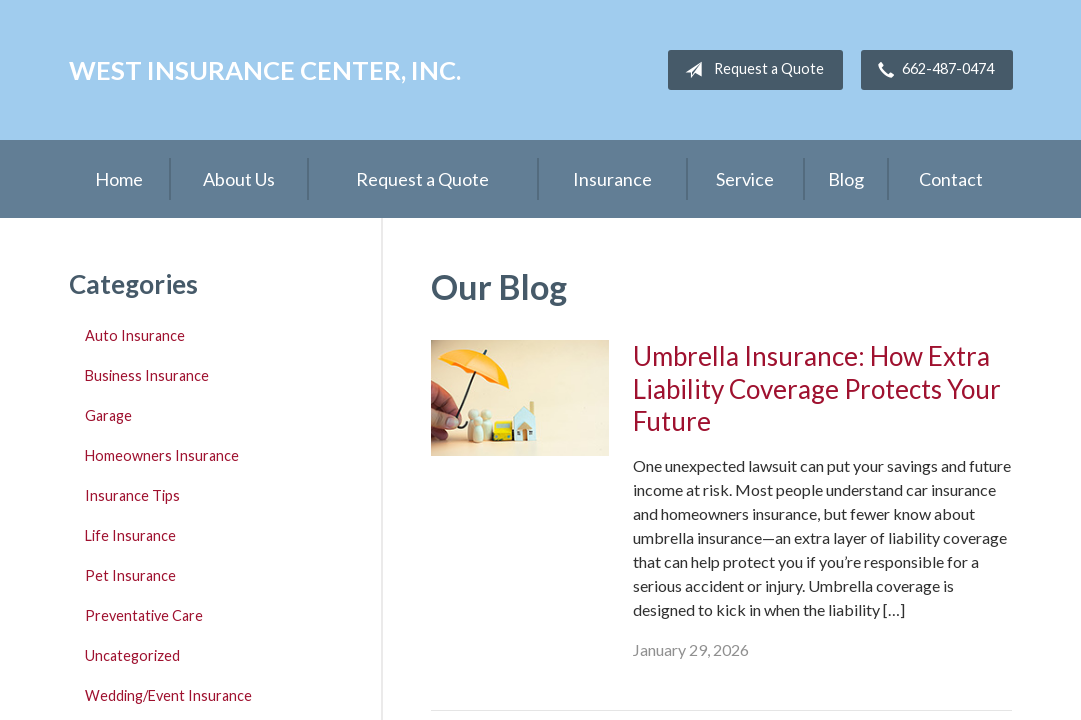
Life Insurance (130, 535)
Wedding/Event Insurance (168, 695)
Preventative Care (144, 615)
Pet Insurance (130, 575)
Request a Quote (750, 70)
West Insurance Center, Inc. (265, 70)
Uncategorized (132, 655)
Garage (108, 415)
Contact (951, 179)
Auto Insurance (135, 335)
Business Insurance (147, 375)
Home (119, 179)
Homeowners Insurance (162, 455)
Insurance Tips (132, 495)
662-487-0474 (932, 70)
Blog (846, 179)
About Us (239, 179)
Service (745, 179)
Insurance (612, 179)
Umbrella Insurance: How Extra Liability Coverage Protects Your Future (817, 388)
